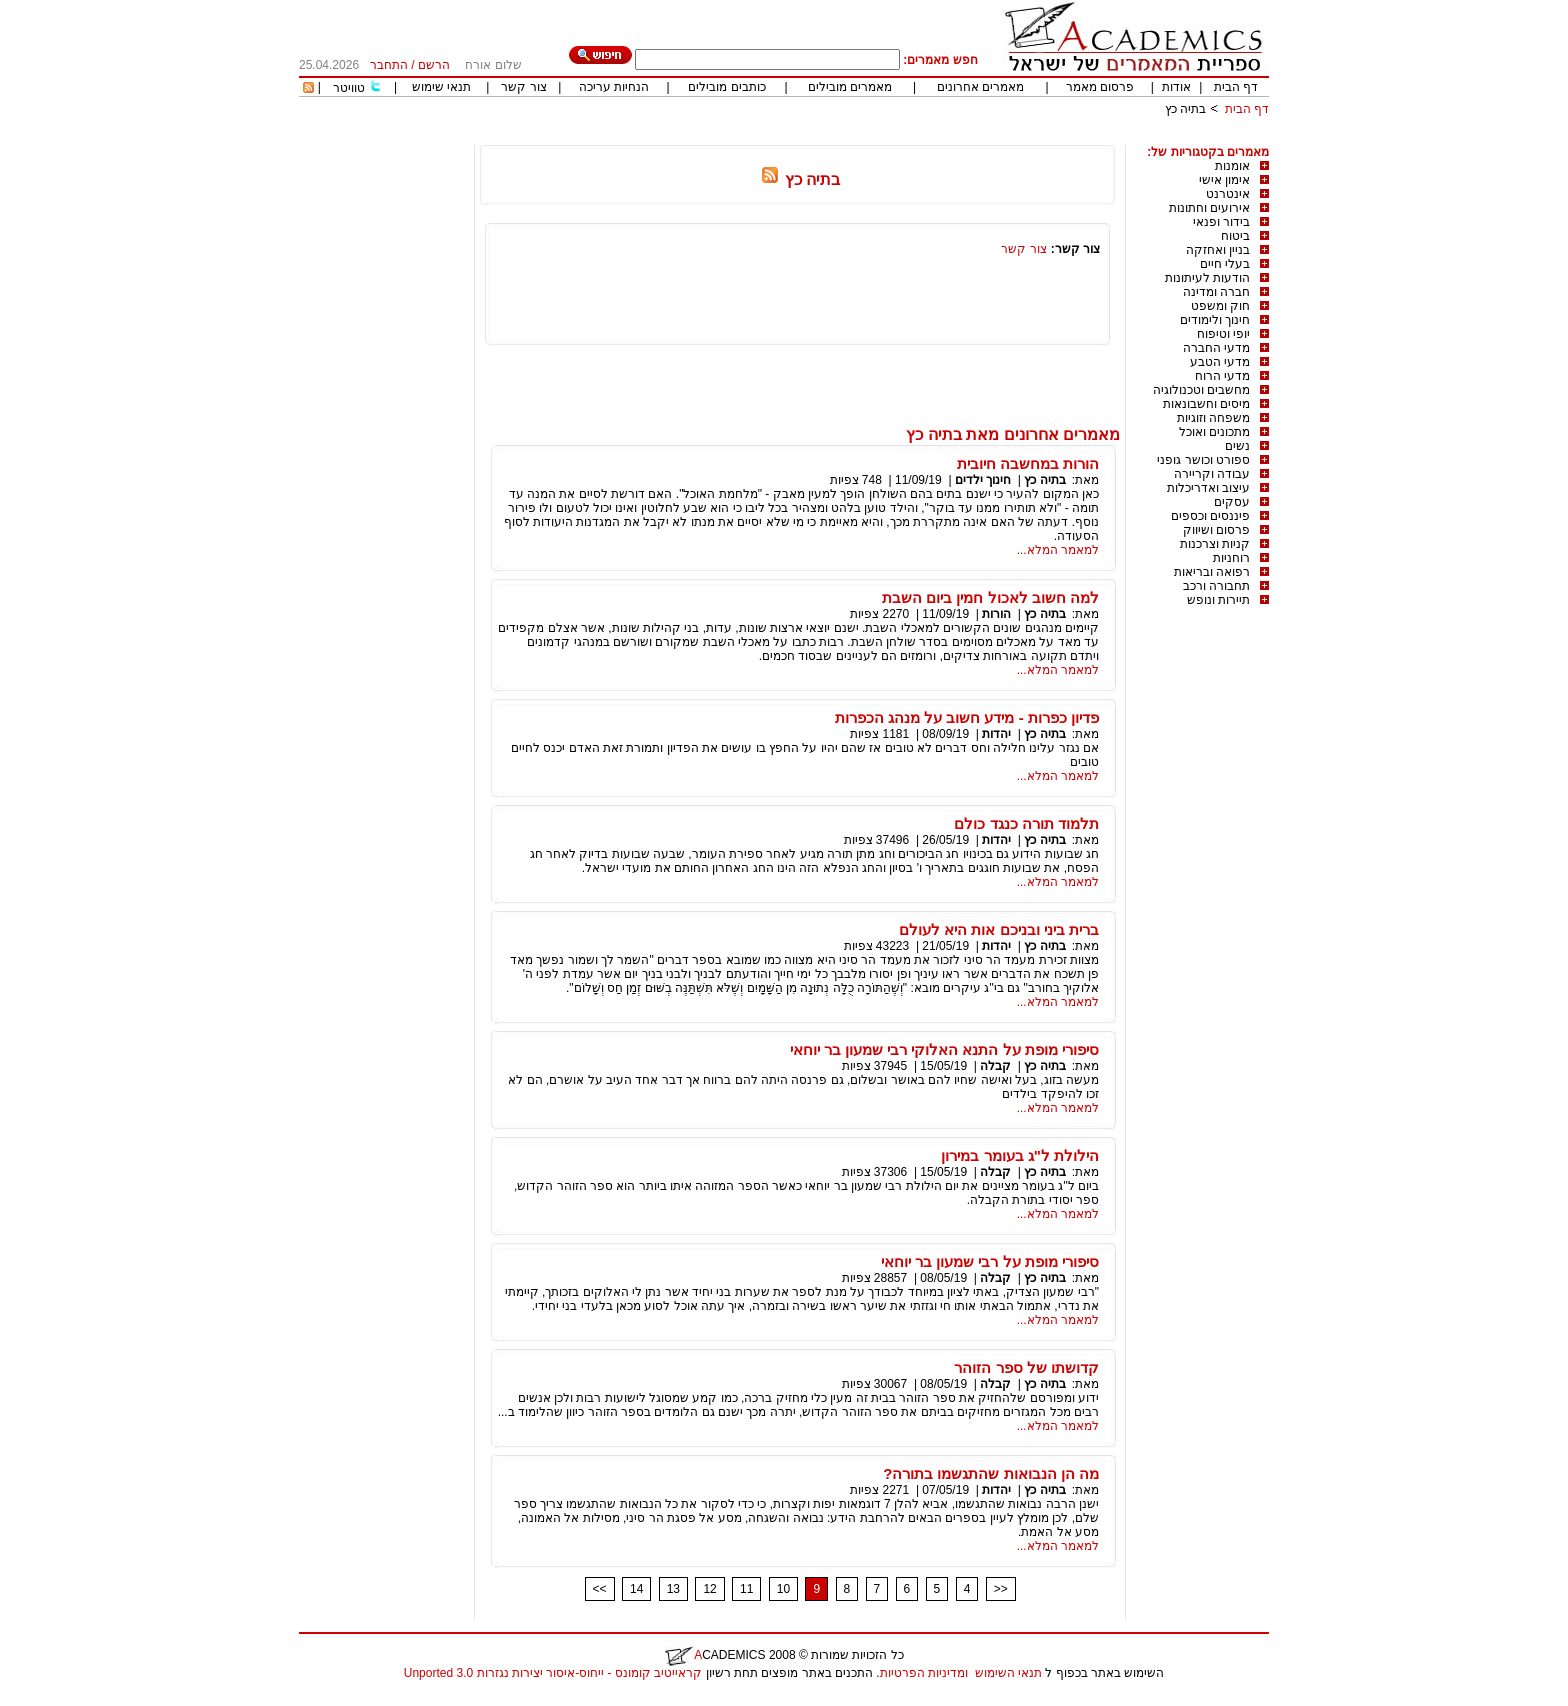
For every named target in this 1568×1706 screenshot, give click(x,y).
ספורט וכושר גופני (1203, 460)
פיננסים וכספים (1210, 516)
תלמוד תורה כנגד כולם (1026, 823)
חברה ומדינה (1216, 292)
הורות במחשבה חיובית (1028, 463)
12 (709, 1589)
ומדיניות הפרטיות (924, 1673)
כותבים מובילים (726, 87)
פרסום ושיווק (1216, 530)
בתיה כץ (1185, 109)
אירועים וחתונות (1209, 208)
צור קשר (523, 87)
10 (783, 1589)
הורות (996, 614)
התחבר (389, 65)
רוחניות (1231, 558)
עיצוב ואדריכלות (1208, 488)
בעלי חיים (1225, 264)
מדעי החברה (1216, 348)
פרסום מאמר (1100, 87)
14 (636, 1589)
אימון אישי (1224, 180)
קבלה (995, 1066)
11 (746, 1589)
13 (673, 1589)
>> (1001, 1589)
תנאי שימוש (441, 87)
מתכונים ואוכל (1214, 432)
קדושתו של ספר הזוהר (1026, 1367)
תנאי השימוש (1008, 1673)
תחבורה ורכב (1216, 586)
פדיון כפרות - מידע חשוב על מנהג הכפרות (967, 717)
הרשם (434, 65)
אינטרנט (1228, 194)
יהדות (996, 734)
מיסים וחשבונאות (1206, 404)
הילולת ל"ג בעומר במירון (1020, 1155)
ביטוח (1235, 236)
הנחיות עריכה (614, 87)
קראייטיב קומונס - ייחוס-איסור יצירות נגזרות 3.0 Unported (553, 1673)
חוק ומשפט (1220, 306)
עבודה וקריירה (1212, 474)
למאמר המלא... (1058, 550)
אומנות (1232, 166)
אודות (1176, 87)
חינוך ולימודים (1215, 320)
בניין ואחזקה (1218, 250)
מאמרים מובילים (850, 87)
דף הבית (1236, 87)
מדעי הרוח (1222, 376)
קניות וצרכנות (1215, 544)
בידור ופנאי (1221, 222)
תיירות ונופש (1218, 600)
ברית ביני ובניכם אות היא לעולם (999, 929)
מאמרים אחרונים (980, 87)
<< (600, 1589)
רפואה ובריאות (1212, 572)
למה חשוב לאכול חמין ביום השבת (990, 597)
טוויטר (349, 88)
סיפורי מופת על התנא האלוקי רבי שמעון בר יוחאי (944, 1049)
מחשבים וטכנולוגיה (1201, 390)
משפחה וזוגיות (1213, 418)
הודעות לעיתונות (1207, 278)
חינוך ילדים (983, 480)
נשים (1237, 446)
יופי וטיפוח (1223, 334)
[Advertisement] (905, 137)
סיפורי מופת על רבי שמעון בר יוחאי (990, 1261)
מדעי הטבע (1220, 362)
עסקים (1232, 502)
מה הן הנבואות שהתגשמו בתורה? (991, 1473)
